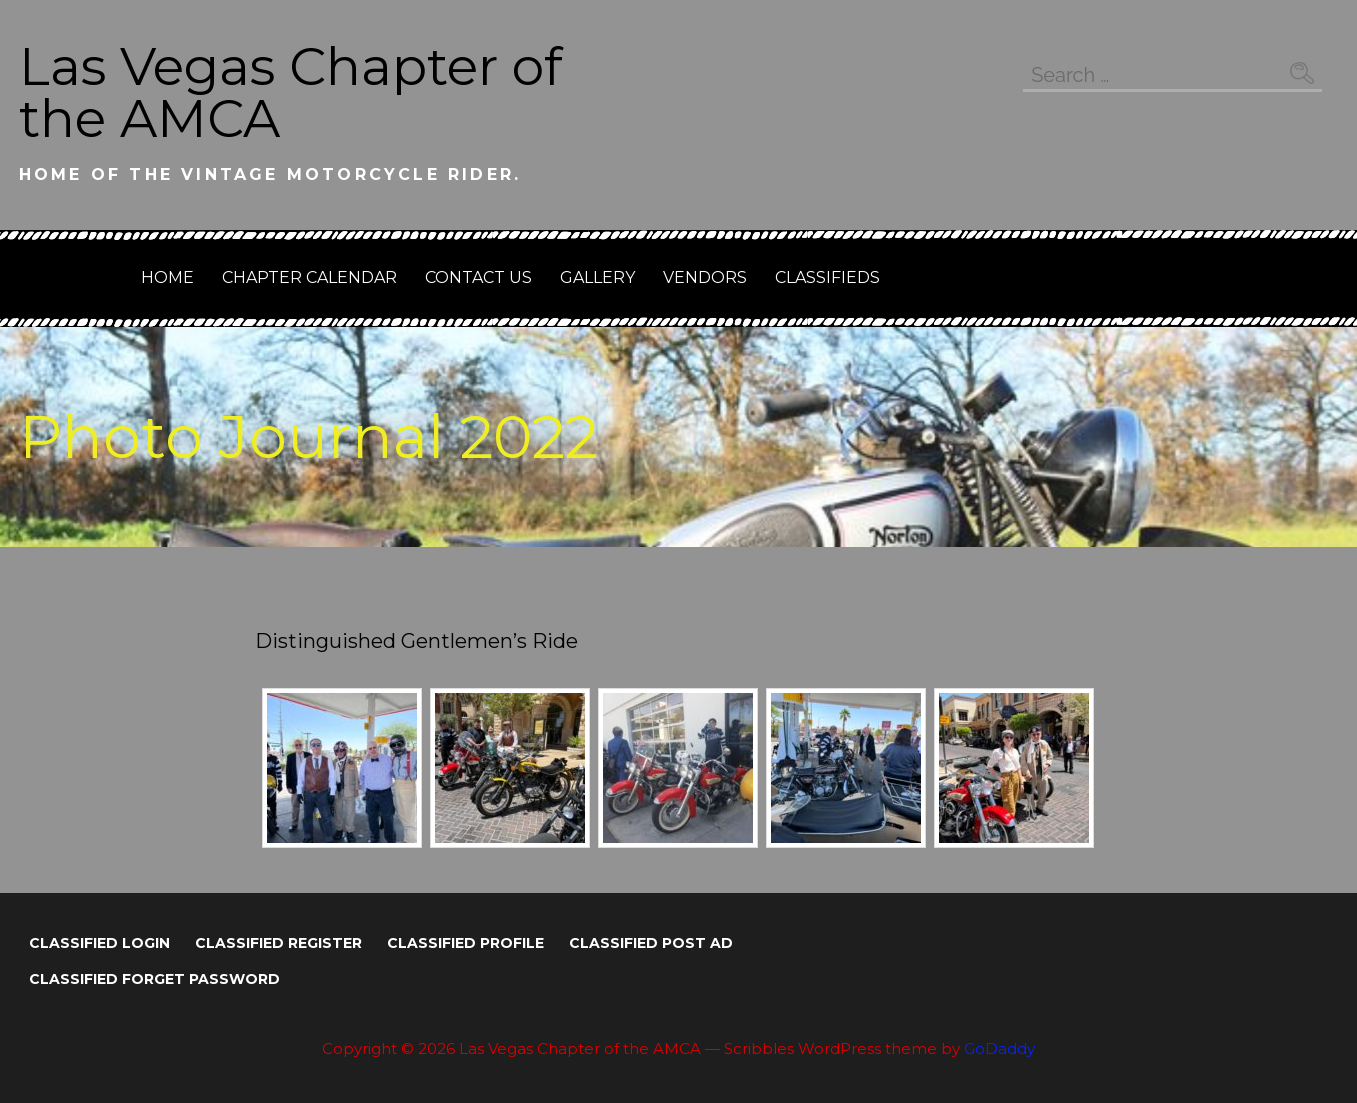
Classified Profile (465, 943)
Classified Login (99, 943)
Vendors (705, 277)
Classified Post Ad (651, 943)
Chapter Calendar (309, 277)
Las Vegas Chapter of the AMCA (290, 92)
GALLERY (597, 277)
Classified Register (278, 943)
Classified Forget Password (154, 979)
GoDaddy (999, 1048)
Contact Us (478, 277)
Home (167, 277)
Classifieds (827, 277)
